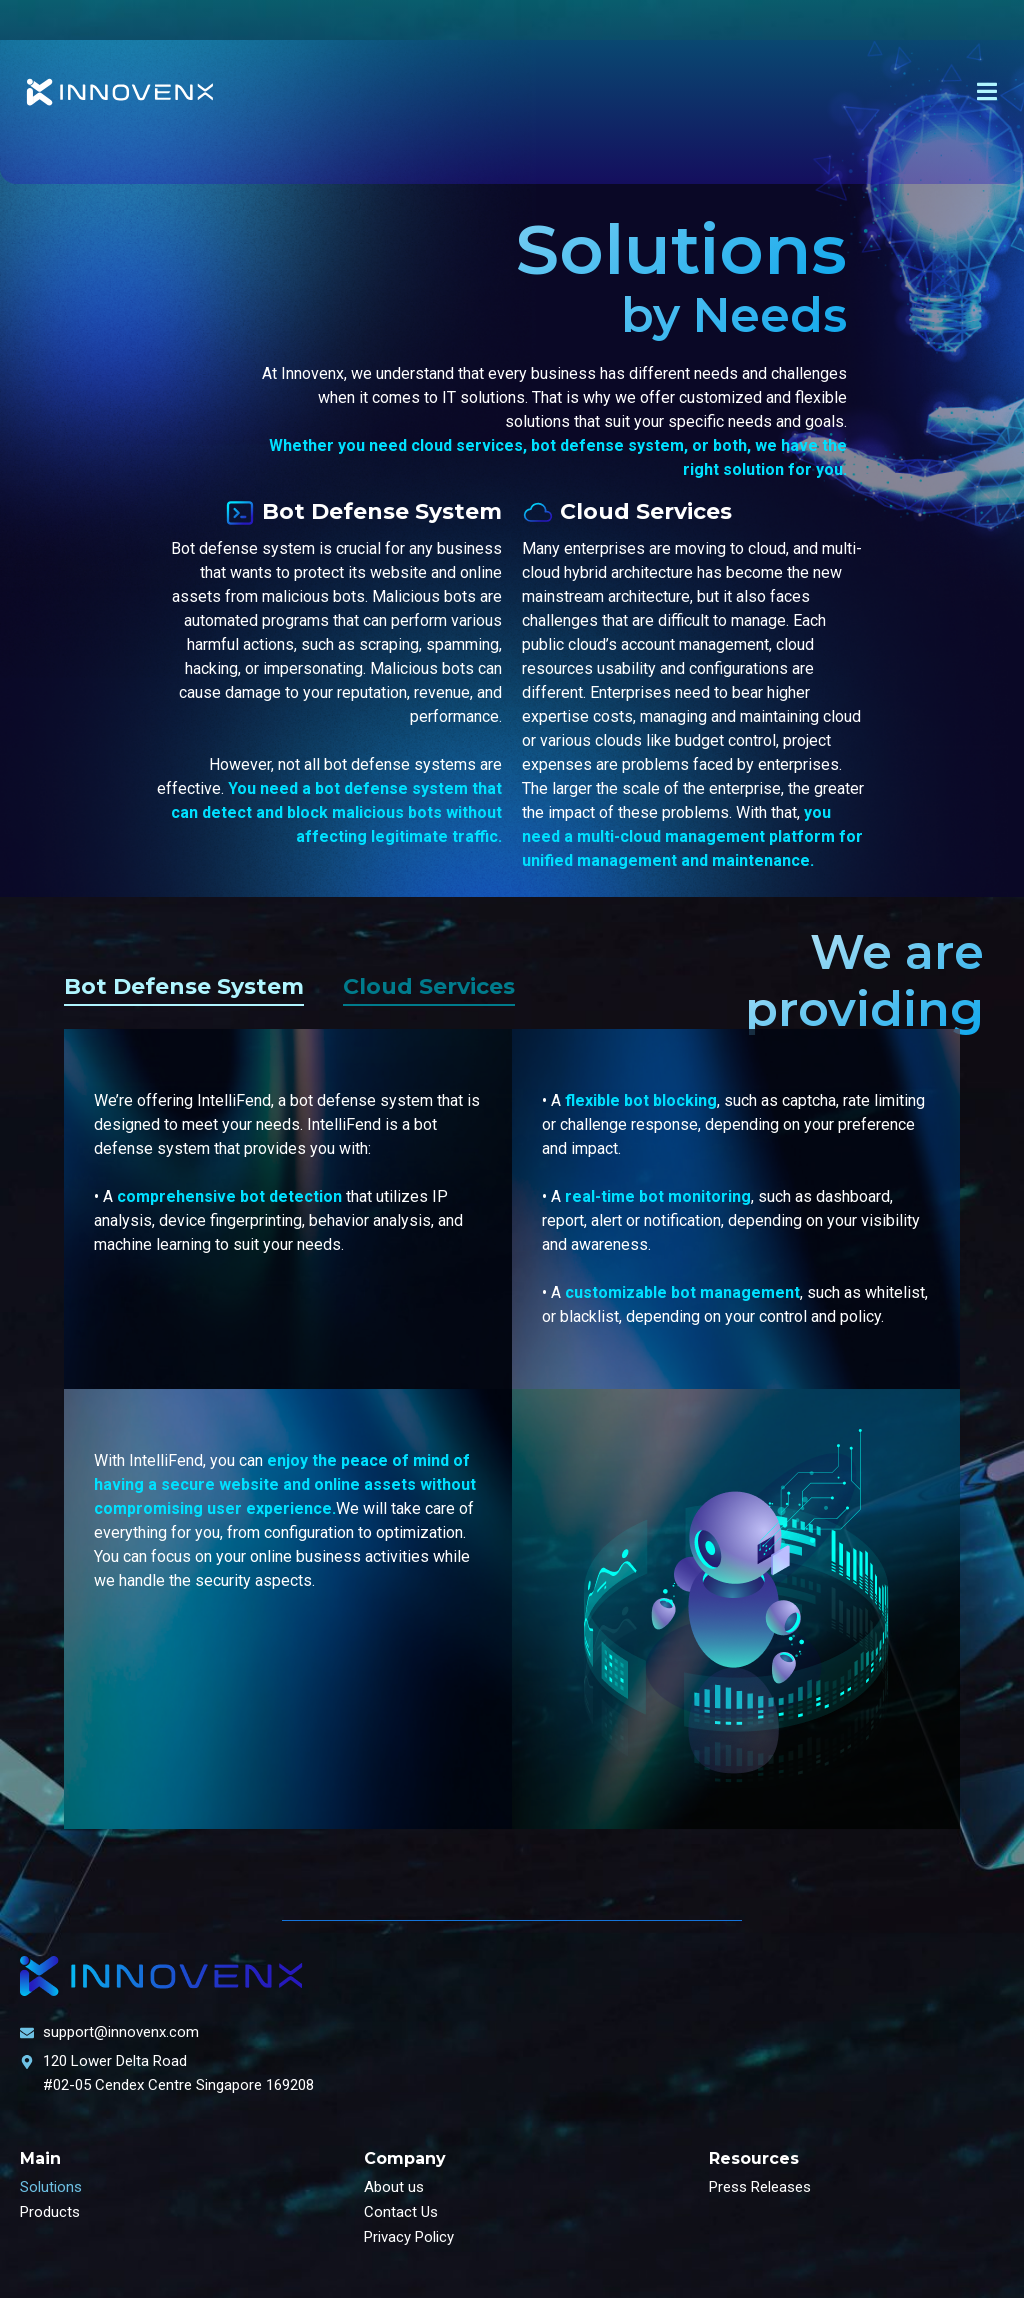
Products (50, 2212)
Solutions (51, 2187)
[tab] (184, 991)
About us (394, 2187)
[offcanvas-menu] (987, 92)
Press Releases (760, 2187)
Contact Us (401, 2212)
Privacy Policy (409, 2237)
